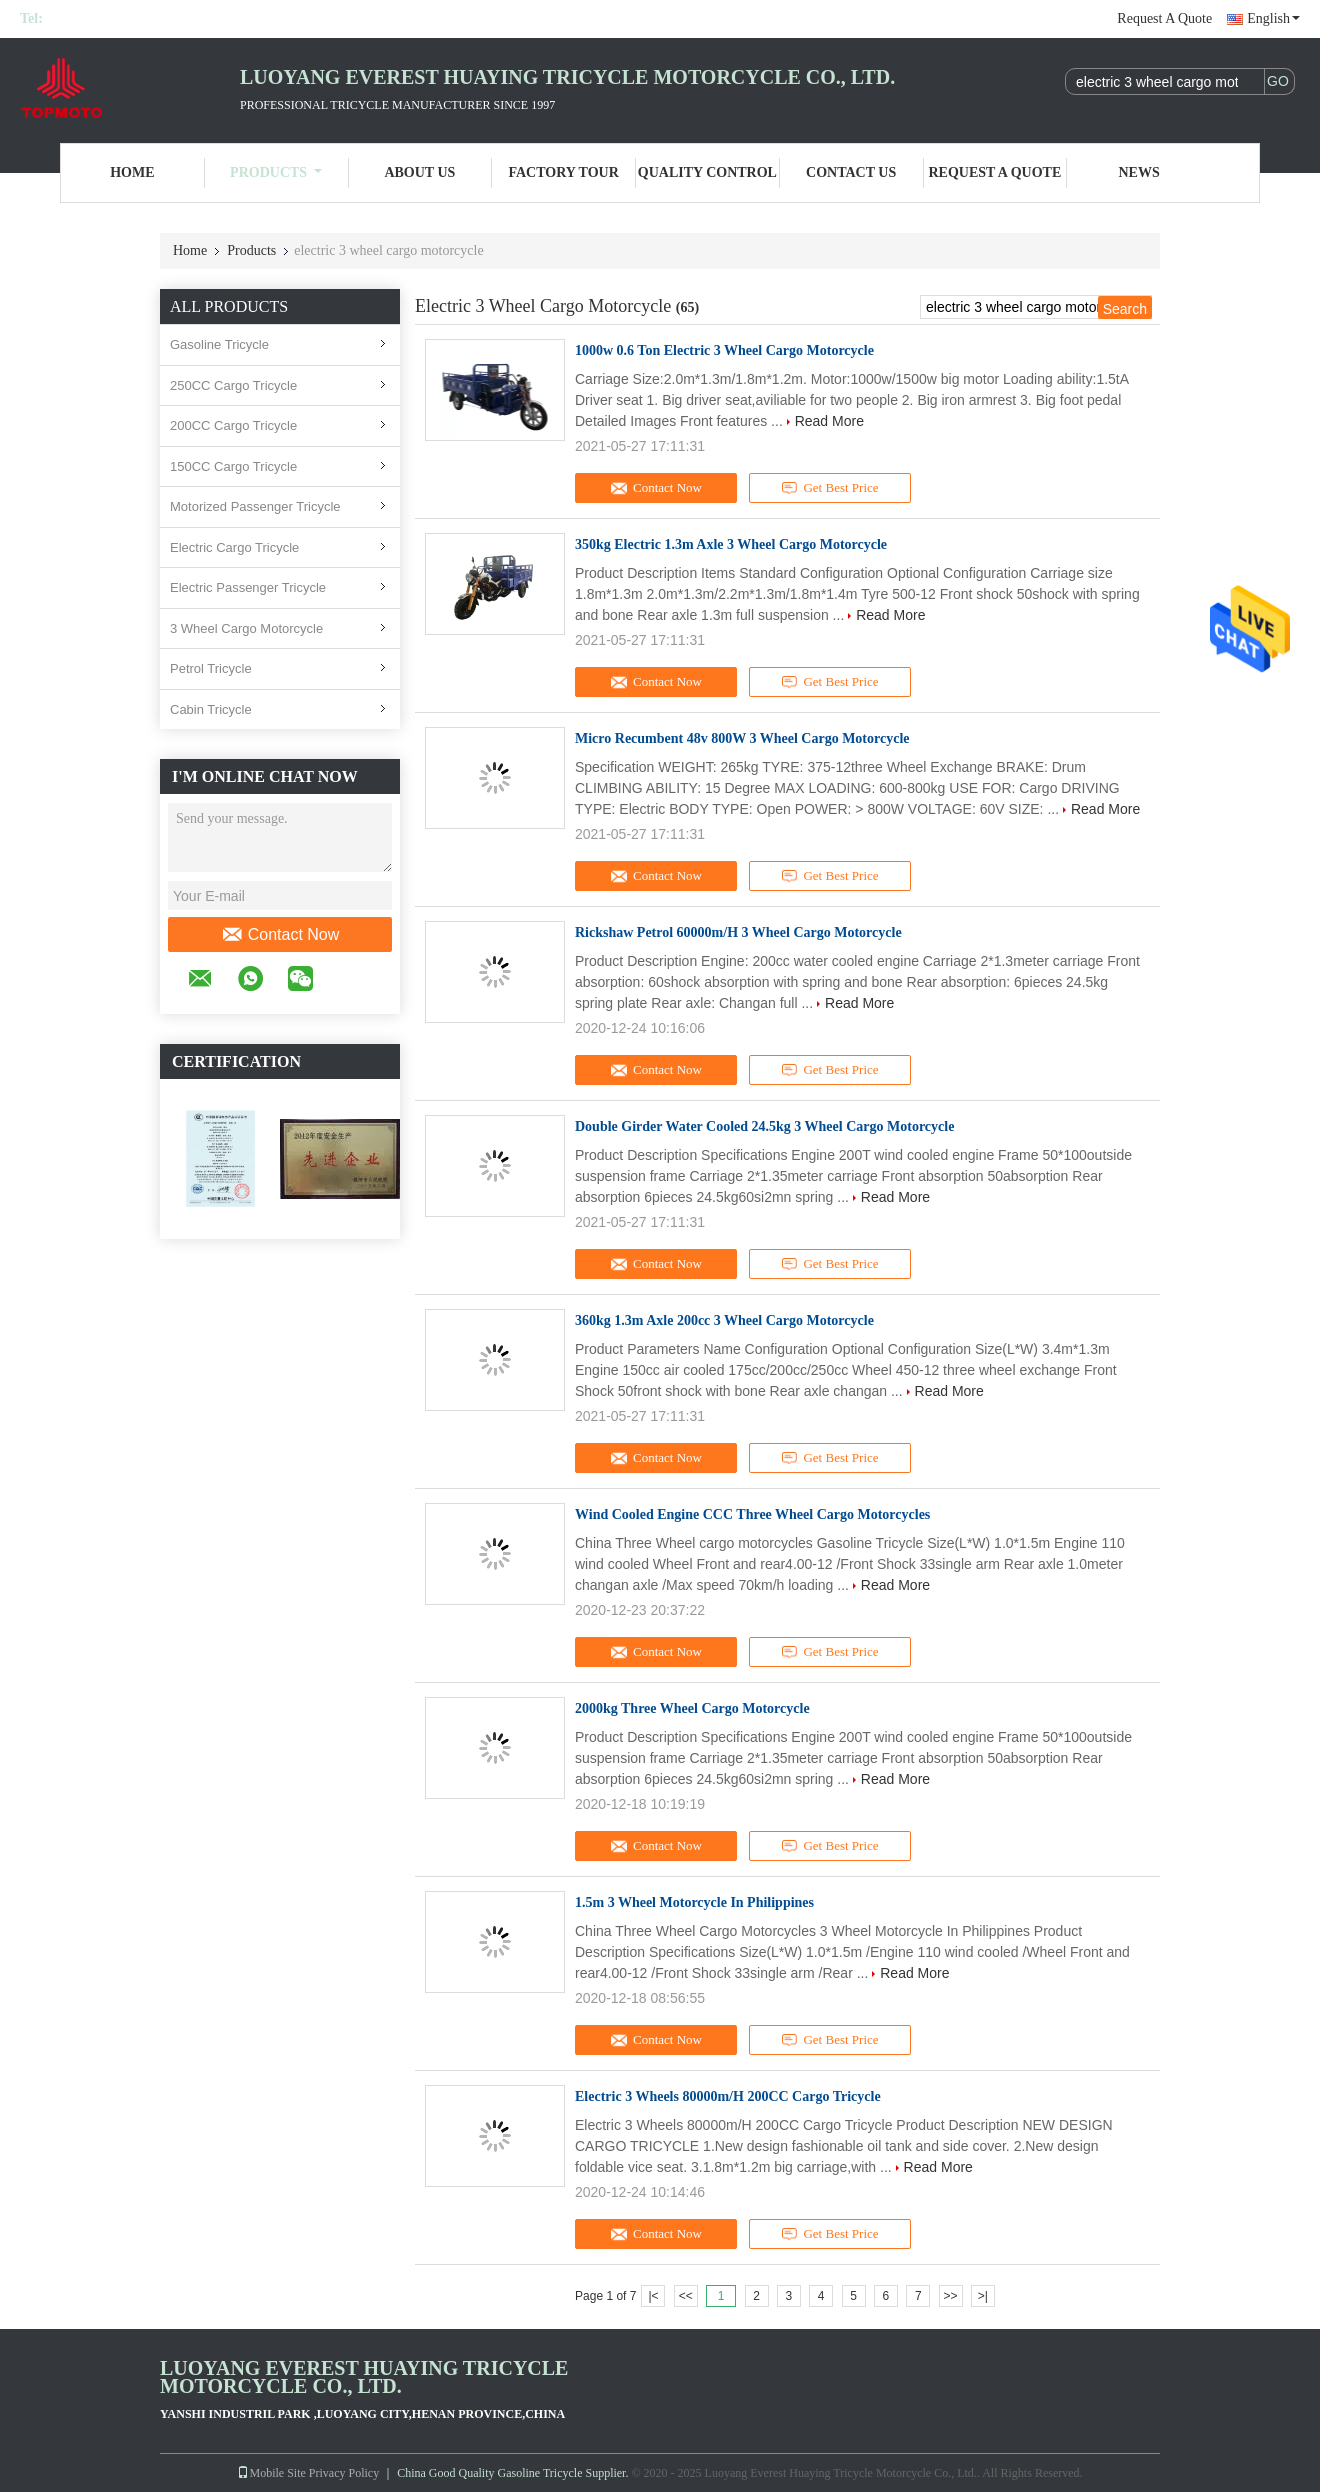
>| (983, 2296)
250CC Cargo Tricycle (233, 385)
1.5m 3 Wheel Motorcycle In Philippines (694, 1902)
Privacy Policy (344, 2473)
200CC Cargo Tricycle (233, 425)
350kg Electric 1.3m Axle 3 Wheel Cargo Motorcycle (731, 544)
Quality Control (707, 172)
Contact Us (851, 172)
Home (132, 172)
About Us (419, 172)
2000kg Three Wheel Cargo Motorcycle (692, 1708)
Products (276, 172)
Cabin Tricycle (211, 709)
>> (951, 2296)
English (1273, 18)
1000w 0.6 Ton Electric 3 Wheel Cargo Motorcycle (724, 350)
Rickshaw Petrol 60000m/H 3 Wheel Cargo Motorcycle (738, 932)
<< (686, 2296)
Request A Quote (1164, 18)
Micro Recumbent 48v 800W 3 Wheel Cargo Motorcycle (742, 738)
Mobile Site (271, 2473)
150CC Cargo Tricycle (233, 466)
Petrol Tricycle (211, 668)
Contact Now (280, 935)
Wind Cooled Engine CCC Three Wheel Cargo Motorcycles (752, 1514)
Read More (829, 421)
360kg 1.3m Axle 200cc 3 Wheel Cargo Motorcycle (724, 1320)
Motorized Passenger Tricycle (255, 506)
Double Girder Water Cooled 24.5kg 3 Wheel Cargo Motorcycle (764, 1126)
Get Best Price (830, 488)
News (1139, 172)
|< (653, 2296)
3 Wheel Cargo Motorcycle (246, 628)
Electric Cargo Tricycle (234, 547)
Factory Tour (563, 172)
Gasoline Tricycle (219, 344)
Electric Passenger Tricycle (248, 587)
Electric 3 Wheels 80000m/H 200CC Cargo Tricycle (728, 2096)
